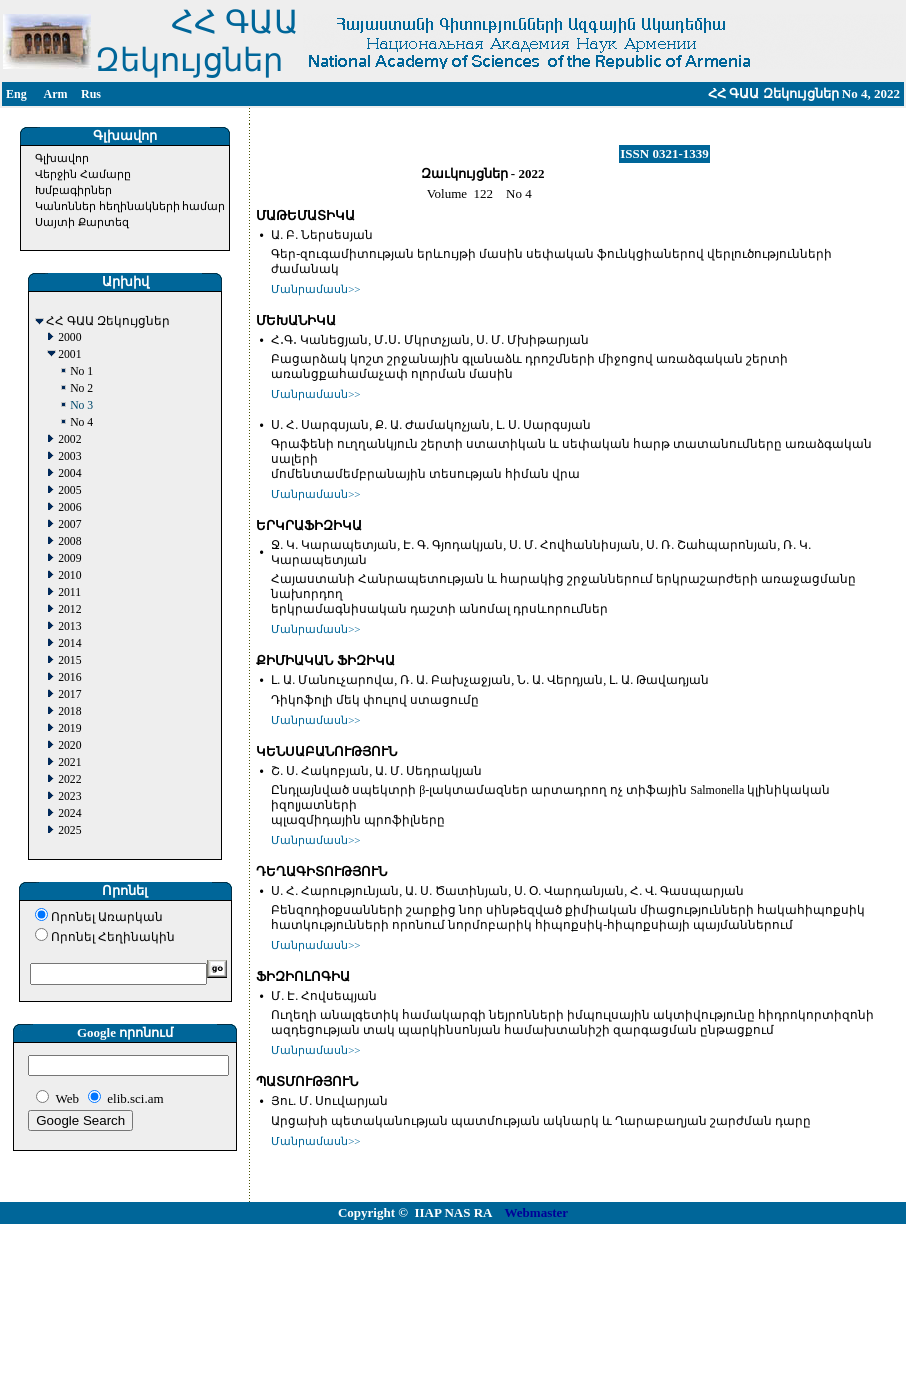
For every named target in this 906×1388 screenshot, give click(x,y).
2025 (69, 830)
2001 (69, 354)
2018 (69, 711)
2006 (69, 507)
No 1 (81, 371)
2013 (69, 626)
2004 (69, 473)
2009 (69, 558)
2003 (69, 456)
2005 (69, 490)
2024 (69, 813)
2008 (69, 541)
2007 (69, 524)
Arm (56, 94)
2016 (69, 677)
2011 (69, 592)
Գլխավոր (62, 158)
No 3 (81, 405)
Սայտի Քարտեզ (82, 222)
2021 (69, 762)
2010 (69, 575)
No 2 (81, 388)
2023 (69, 796)
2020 (69, 745)
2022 (69, 779)
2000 (69, 337)
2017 (69, 694)
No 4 (81, 422)
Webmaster (537, 1212)
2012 (69, 609)
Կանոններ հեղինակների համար (130, 206)
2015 (69, 660)
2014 (69, 643)
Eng (16, 94)
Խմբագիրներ (73, 190)
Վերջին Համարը (83, 174)
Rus (91, 94)
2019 (69, 728)
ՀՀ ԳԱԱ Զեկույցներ (108, 321)
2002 (69, 439)
